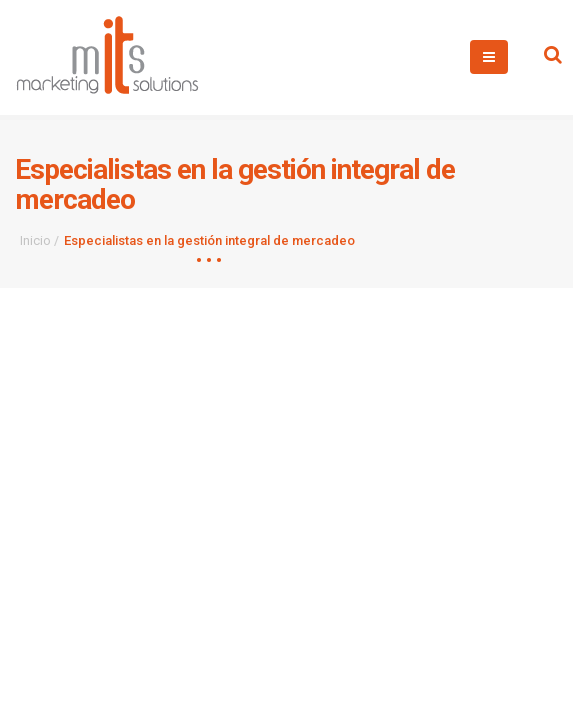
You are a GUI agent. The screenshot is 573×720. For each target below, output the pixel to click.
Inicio (35, 240)
